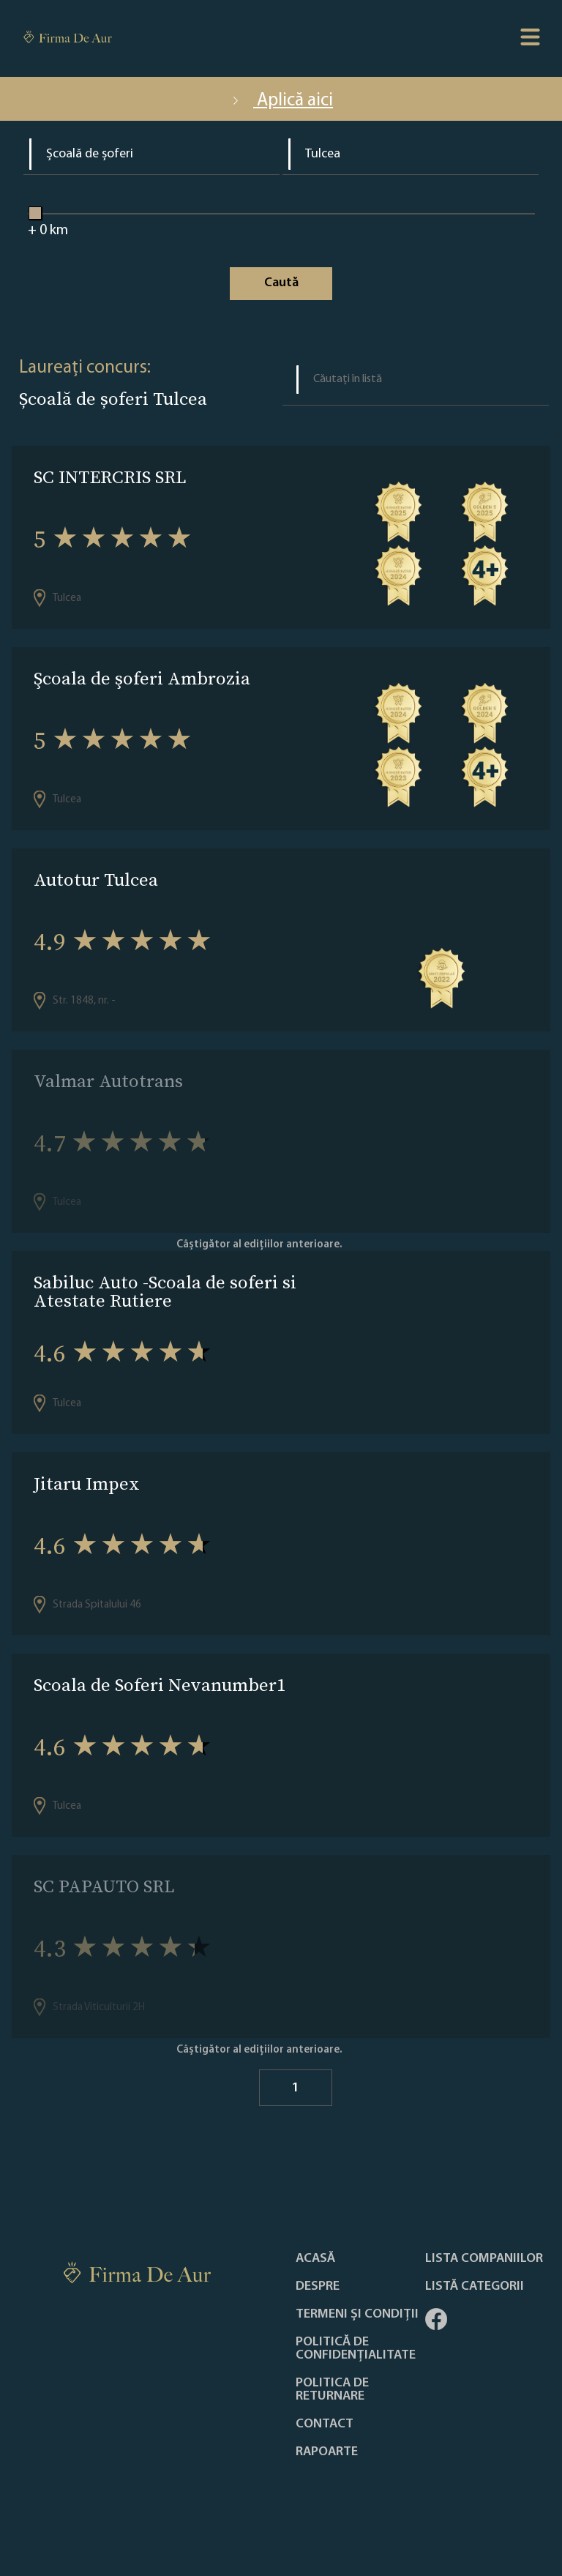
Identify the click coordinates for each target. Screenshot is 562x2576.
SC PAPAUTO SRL (104, 1886)
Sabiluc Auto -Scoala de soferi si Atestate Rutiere (165, 1291)
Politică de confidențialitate (356, 2349)
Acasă (315, 2259)
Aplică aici (281, 101)
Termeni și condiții (357, 2314)
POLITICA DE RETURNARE (332, 2390)
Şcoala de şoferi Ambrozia (142, 678)
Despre (318, 2286)
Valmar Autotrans (108, 1081)
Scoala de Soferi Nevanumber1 (160, 1685)
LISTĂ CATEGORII (474, 2286)
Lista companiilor (484, 2259)
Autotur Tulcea (96, 879)
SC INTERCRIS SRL (110, 477)
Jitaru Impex (87, 1483)
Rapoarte (327, 2452)
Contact (324, 2424)
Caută (281, 283)
